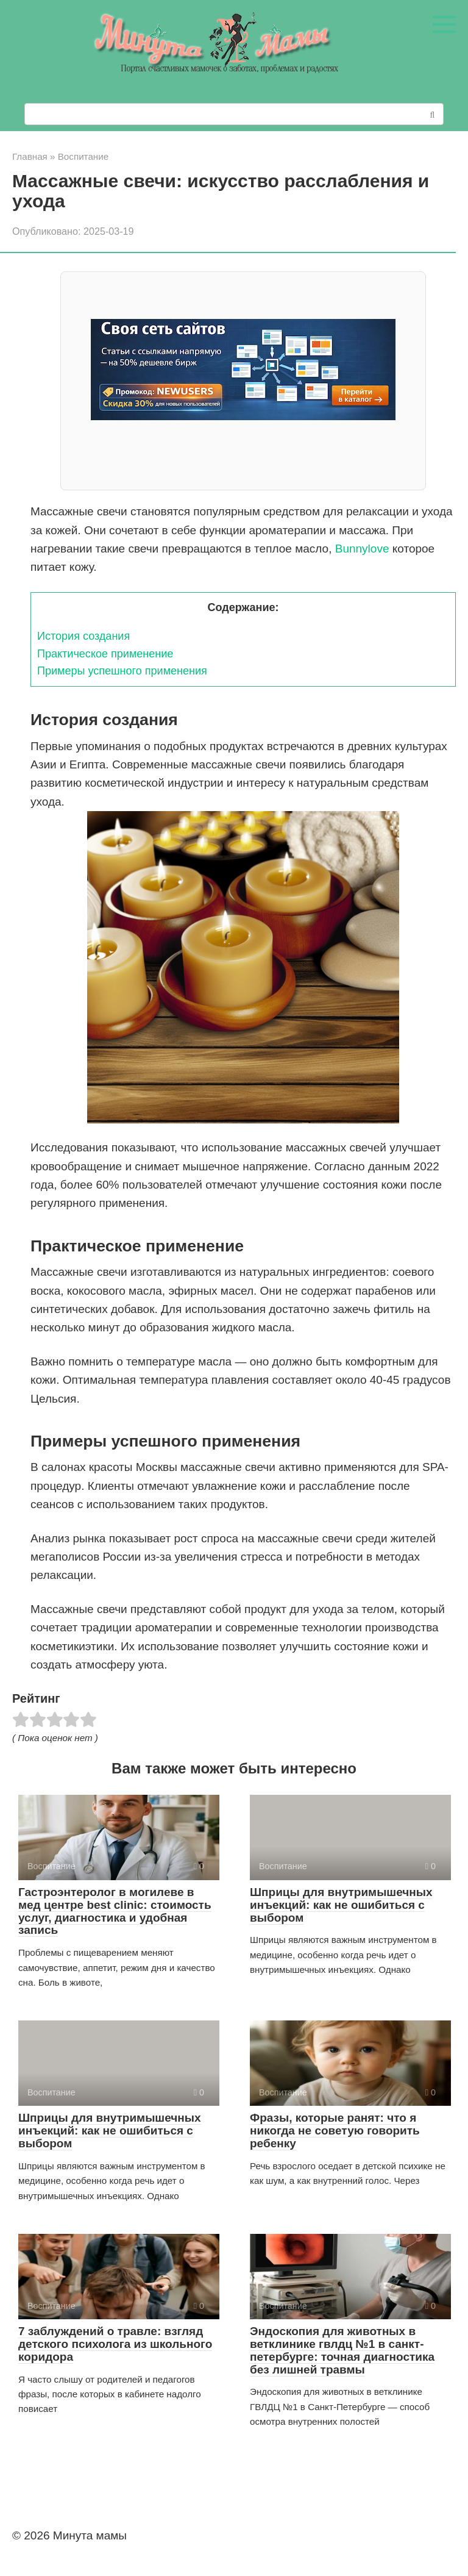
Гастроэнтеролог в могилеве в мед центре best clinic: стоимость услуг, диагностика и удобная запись (114, 1911)
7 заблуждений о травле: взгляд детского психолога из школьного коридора (115, 2344)
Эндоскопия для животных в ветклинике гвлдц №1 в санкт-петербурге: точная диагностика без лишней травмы (342, 2350)
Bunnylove (362, 548)
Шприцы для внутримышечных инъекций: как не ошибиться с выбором (341, 1905)
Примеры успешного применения (122, 671)
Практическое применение (105, 654)
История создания (83, 636)
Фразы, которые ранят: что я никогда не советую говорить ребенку (335, 2130)
